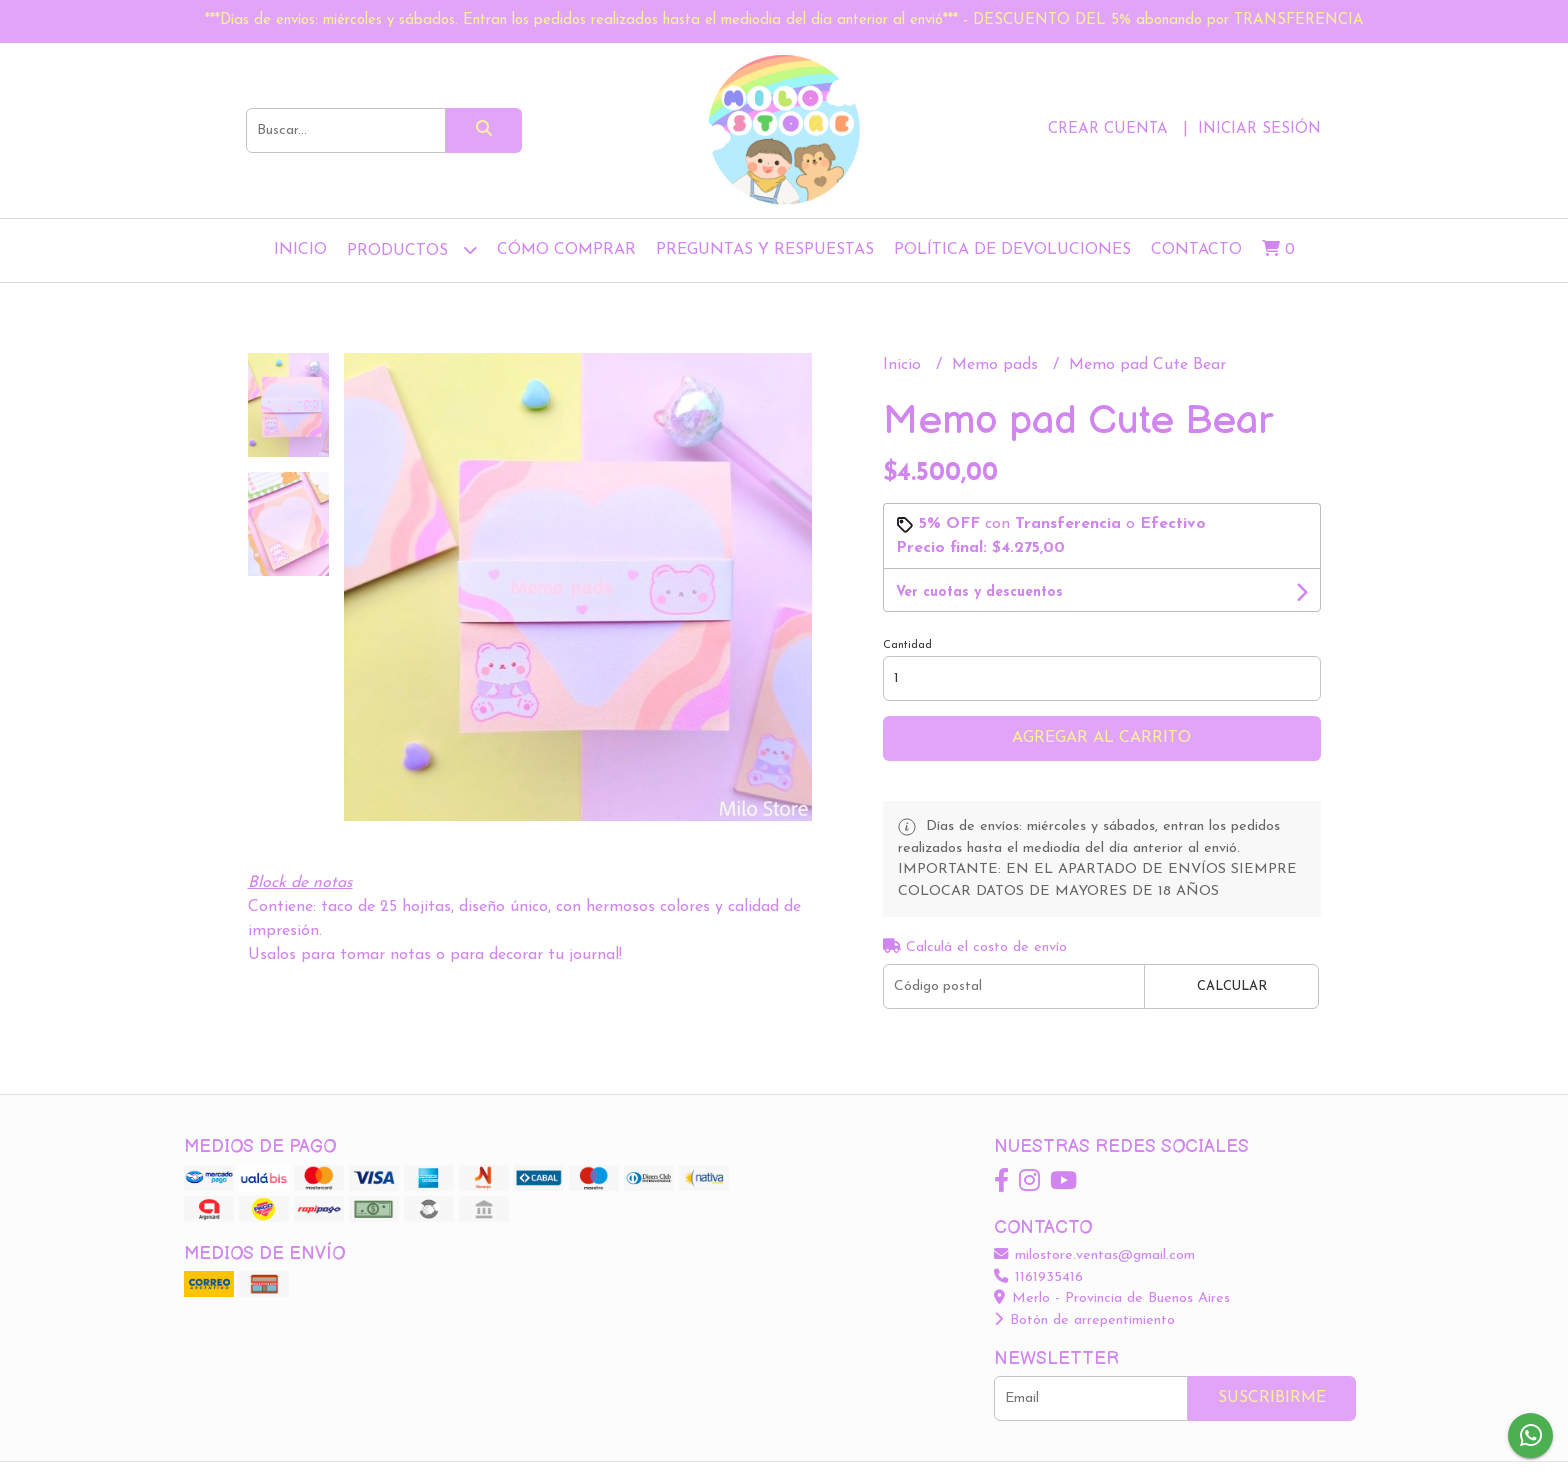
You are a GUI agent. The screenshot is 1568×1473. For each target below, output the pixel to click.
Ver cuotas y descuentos (979, 592)
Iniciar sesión (1259, 129)
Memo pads (997, 365)
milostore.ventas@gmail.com (1094, 1255)
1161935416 (1038, 1277)
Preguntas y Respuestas (765, 250)
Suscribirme (1272, 1398)
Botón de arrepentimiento (1084, 1320)
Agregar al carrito (1101, 738)
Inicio (300, 250)
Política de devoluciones (1012, 250)
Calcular (1232, 986)
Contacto (1196, 250)
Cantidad (907, 645)
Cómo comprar (566, 250)
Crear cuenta (1108, 129)
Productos (412, 249)
